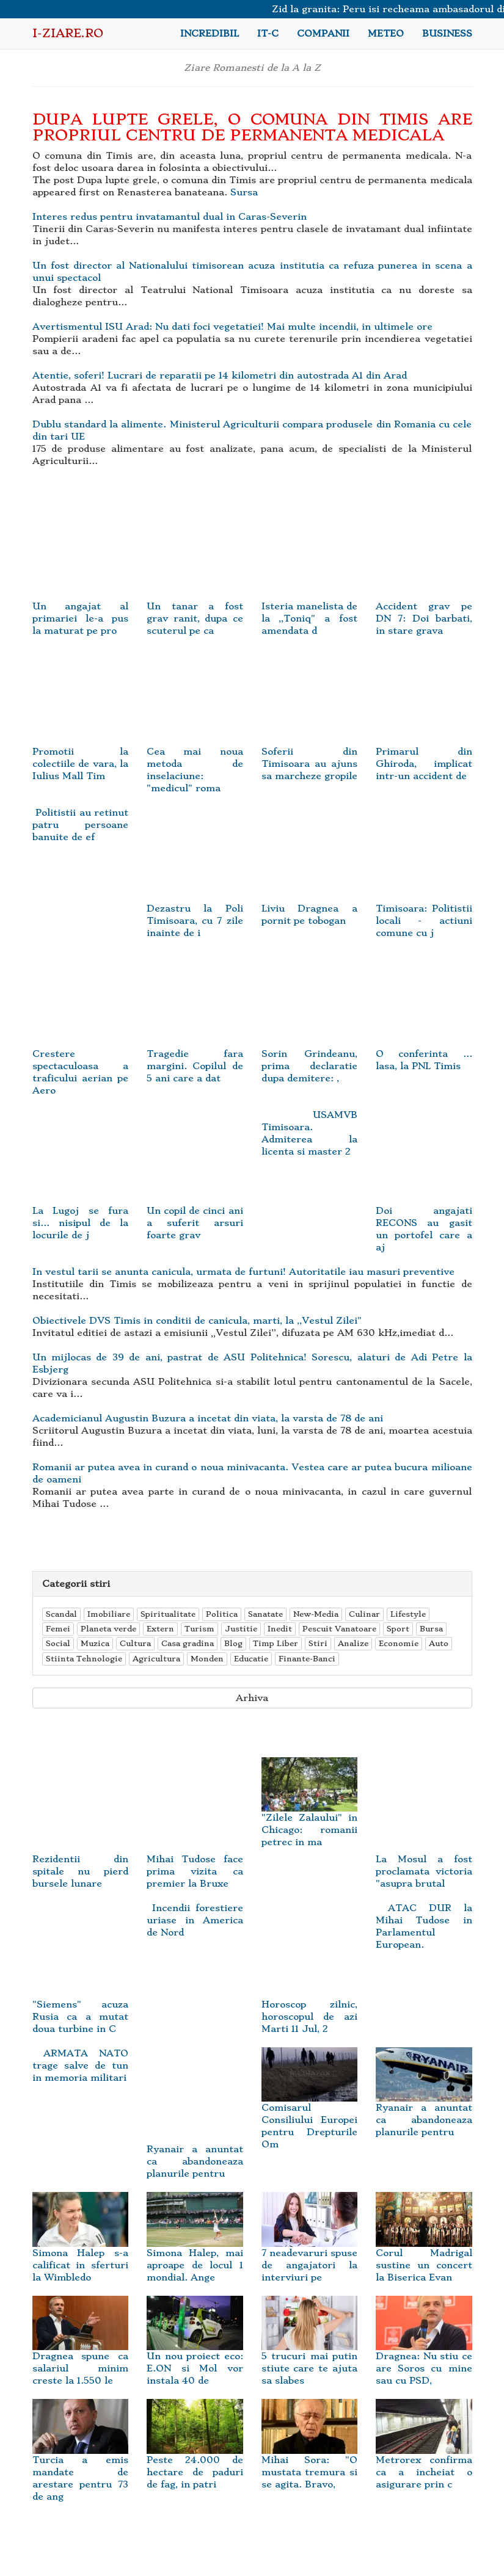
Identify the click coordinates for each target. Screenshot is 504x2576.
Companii (323, 33)
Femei (58, 1628)
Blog (233, 1643)
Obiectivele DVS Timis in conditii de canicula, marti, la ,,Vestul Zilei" (197, 1320)
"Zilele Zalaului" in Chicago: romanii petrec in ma (309, 1812)
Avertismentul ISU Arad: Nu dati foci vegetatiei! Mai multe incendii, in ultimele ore (232, 326)
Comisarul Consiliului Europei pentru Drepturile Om (309, 2108)
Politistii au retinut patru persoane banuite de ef (80, 825)
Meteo (386, 33)
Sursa (244, 192)
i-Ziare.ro (67, 33)
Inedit (280, 1628)
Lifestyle (408, 1614)
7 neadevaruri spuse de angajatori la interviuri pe (309, 2247)
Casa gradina (187, 1643)
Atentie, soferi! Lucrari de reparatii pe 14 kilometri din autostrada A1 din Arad (219, 375)
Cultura (135, 1643)
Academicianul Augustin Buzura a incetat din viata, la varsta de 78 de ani (207, 1418)
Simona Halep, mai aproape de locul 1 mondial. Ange (195, 2247)
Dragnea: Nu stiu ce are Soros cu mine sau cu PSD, (424, 2350)
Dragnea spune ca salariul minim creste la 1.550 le (80, 2350)
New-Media (315, 1614)
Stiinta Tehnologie (84, 1658)
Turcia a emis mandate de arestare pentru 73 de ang (80, 2460)
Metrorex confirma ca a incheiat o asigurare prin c (424, 2454)
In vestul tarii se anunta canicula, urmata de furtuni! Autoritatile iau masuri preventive (243, 1271)
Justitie (241, 1628)
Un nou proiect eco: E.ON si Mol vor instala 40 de (195, 2350)
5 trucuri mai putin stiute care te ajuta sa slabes (309, 2350)
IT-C (268, 33)
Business (447, 33)
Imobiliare (108, 1614)
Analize (353, 1643)
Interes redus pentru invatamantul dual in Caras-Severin (169, 216)
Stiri (318, 1643)
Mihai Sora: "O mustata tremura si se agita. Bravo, (309, 2454)
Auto (438, 1643)
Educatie (251, 1658)
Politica (222, 1614)
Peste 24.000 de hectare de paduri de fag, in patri (195, 2454)
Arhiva (252, 1698)
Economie (398, 1643)
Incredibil (209, 33)
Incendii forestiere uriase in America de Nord (195, 1920)
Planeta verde (108, 1628)
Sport (398, 1628)
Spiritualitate (168, 1614)
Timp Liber (275, 1643)
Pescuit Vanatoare (339, 1628)
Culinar (364, 1614)
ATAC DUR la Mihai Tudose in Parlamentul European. (424, 1926)
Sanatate (265, 1614)
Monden (207, 1658)
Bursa (431, 1628)
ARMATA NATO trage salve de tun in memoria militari (80, 2065)
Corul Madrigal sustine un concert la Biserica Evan (424, 2247)
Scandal (61, 1614)
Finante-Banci (307, 1658)
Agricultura (156, 1658)
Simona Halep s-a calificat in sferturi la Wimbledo (80, 2247)
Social (58, 1643)
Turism (199, 1628)
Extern (160, 1628)
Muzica (95, 1643)
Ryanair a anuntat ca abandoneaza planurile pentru (424, 2102)
